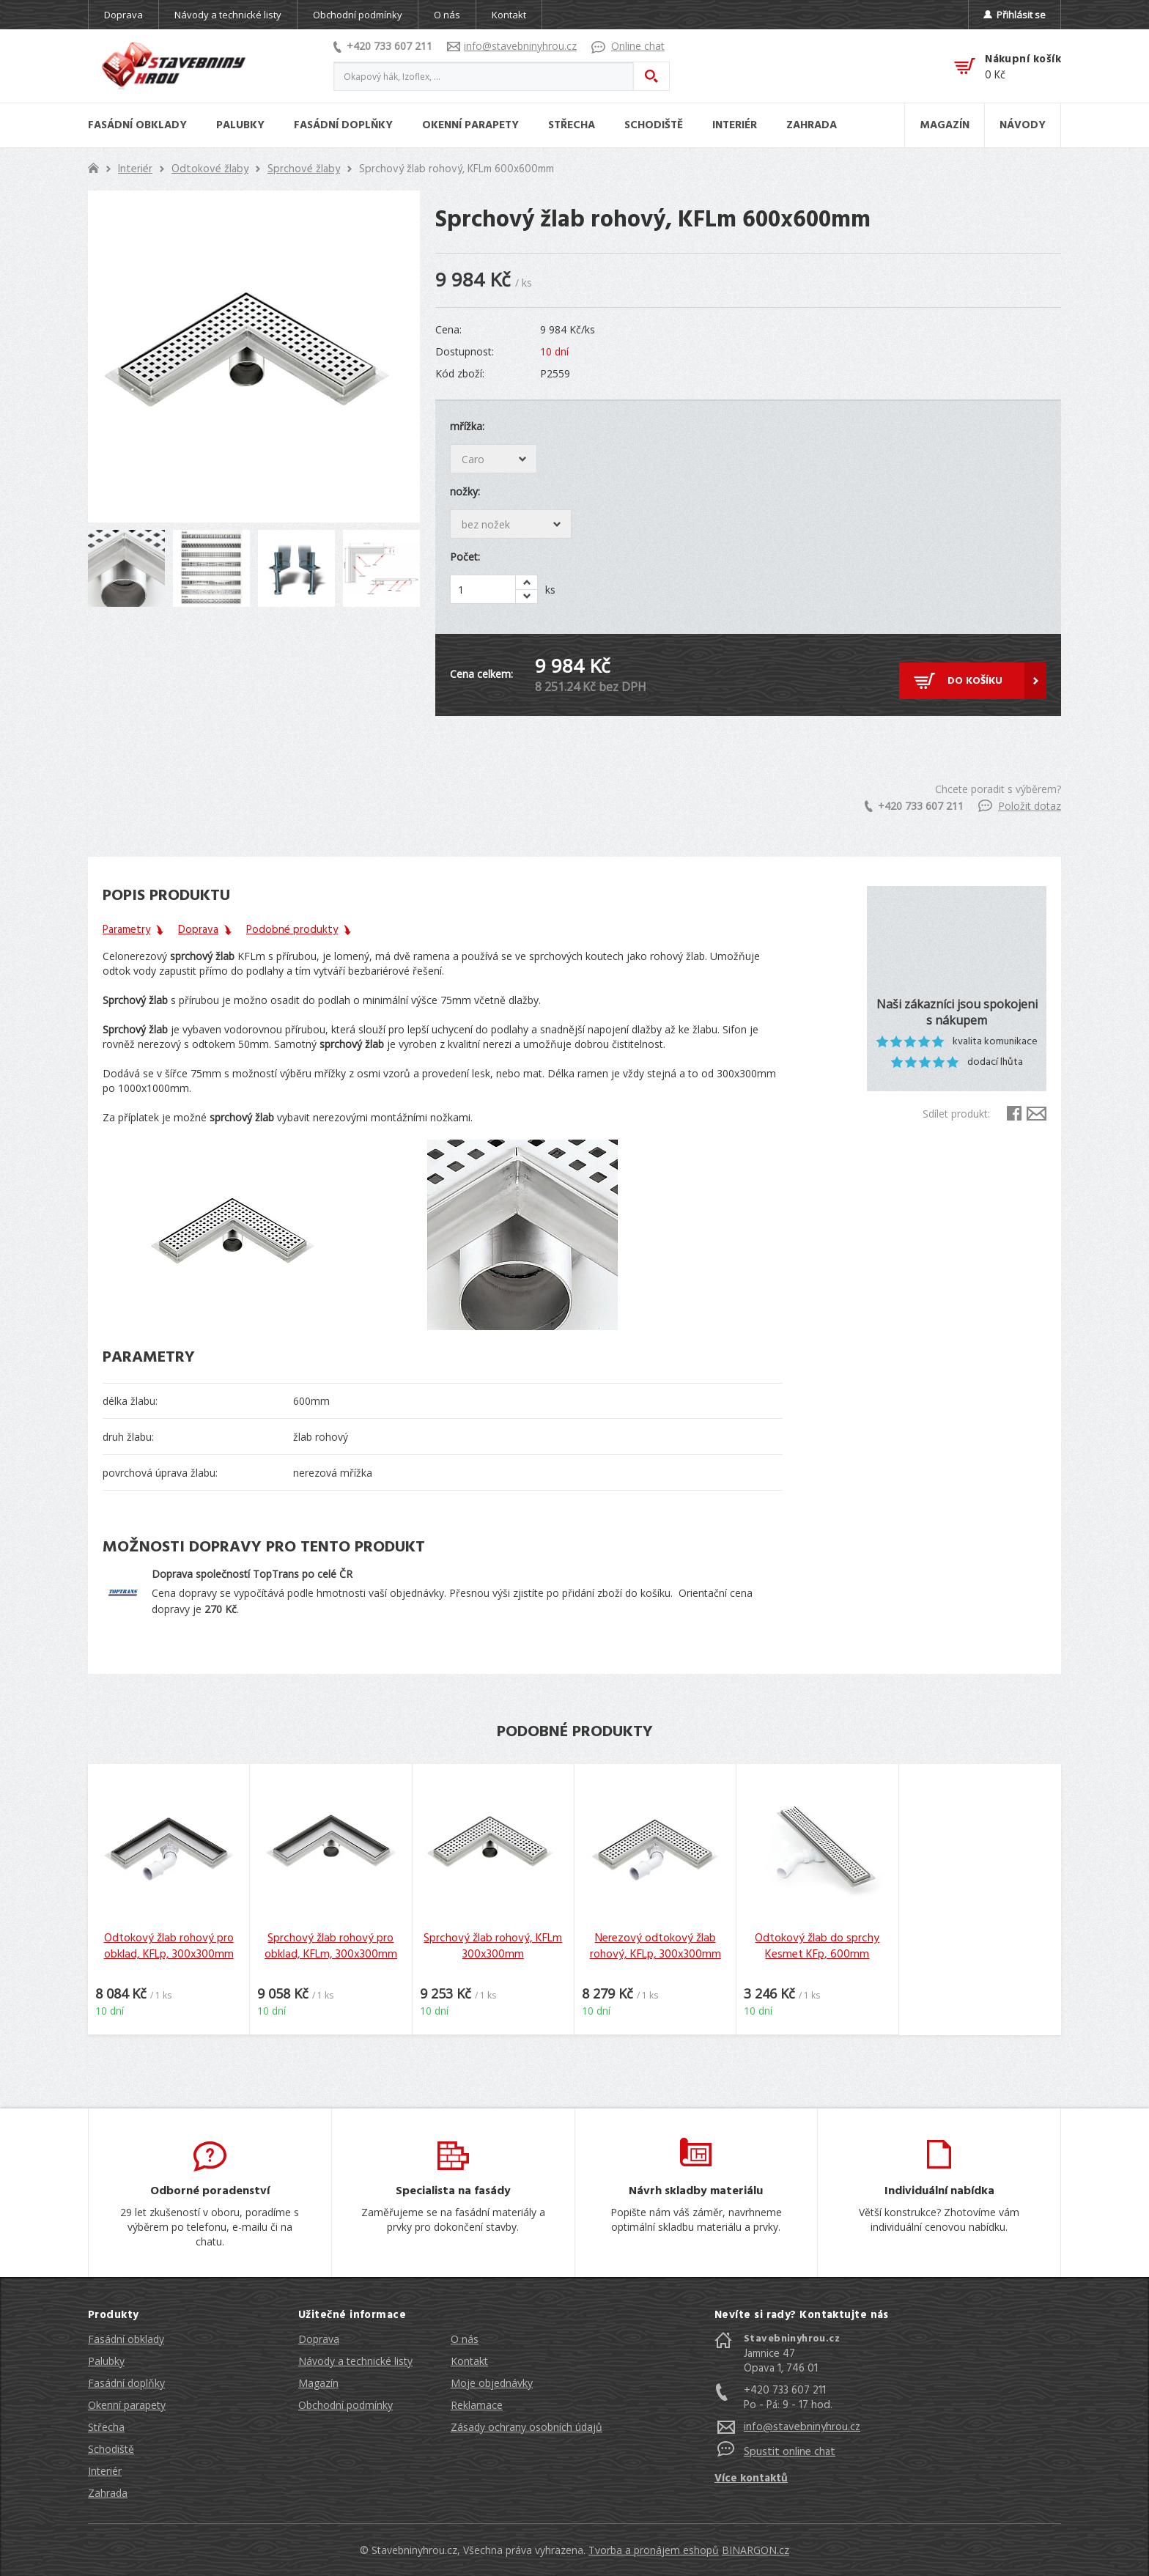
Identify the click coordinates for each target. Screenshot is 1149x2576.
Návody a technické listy (227, 14)
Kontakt (509, 14)
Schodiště (111, 2449)
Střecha (106, 2427)
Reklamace (477, 2405)
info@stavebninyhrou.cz (512, 46)
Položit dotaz (1019, 806)
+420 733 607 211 (382, 46)
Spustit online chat (789, 2452)
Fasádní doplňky (126, 2383)
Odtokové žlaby (209, 169)
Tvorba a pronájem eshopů (653, 2550)
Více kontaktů (751, 2478)
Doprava (123, 14)
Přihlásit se (1014, 14)
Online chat (628, 46)
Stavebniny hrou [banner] (173, 66)
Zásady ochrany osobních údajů (526, 2427)
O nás (447, 14)
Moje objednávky (492, 2383)
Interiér (135, 169)
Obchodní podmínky (357, 14)
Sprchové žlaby (303, 169)
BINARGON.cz (755, 2550)
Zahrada (108, 2493)
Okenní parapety (127, 2405)
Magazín (318, 2383)
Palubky (106, 2361)
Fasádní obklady (126, 2339)
